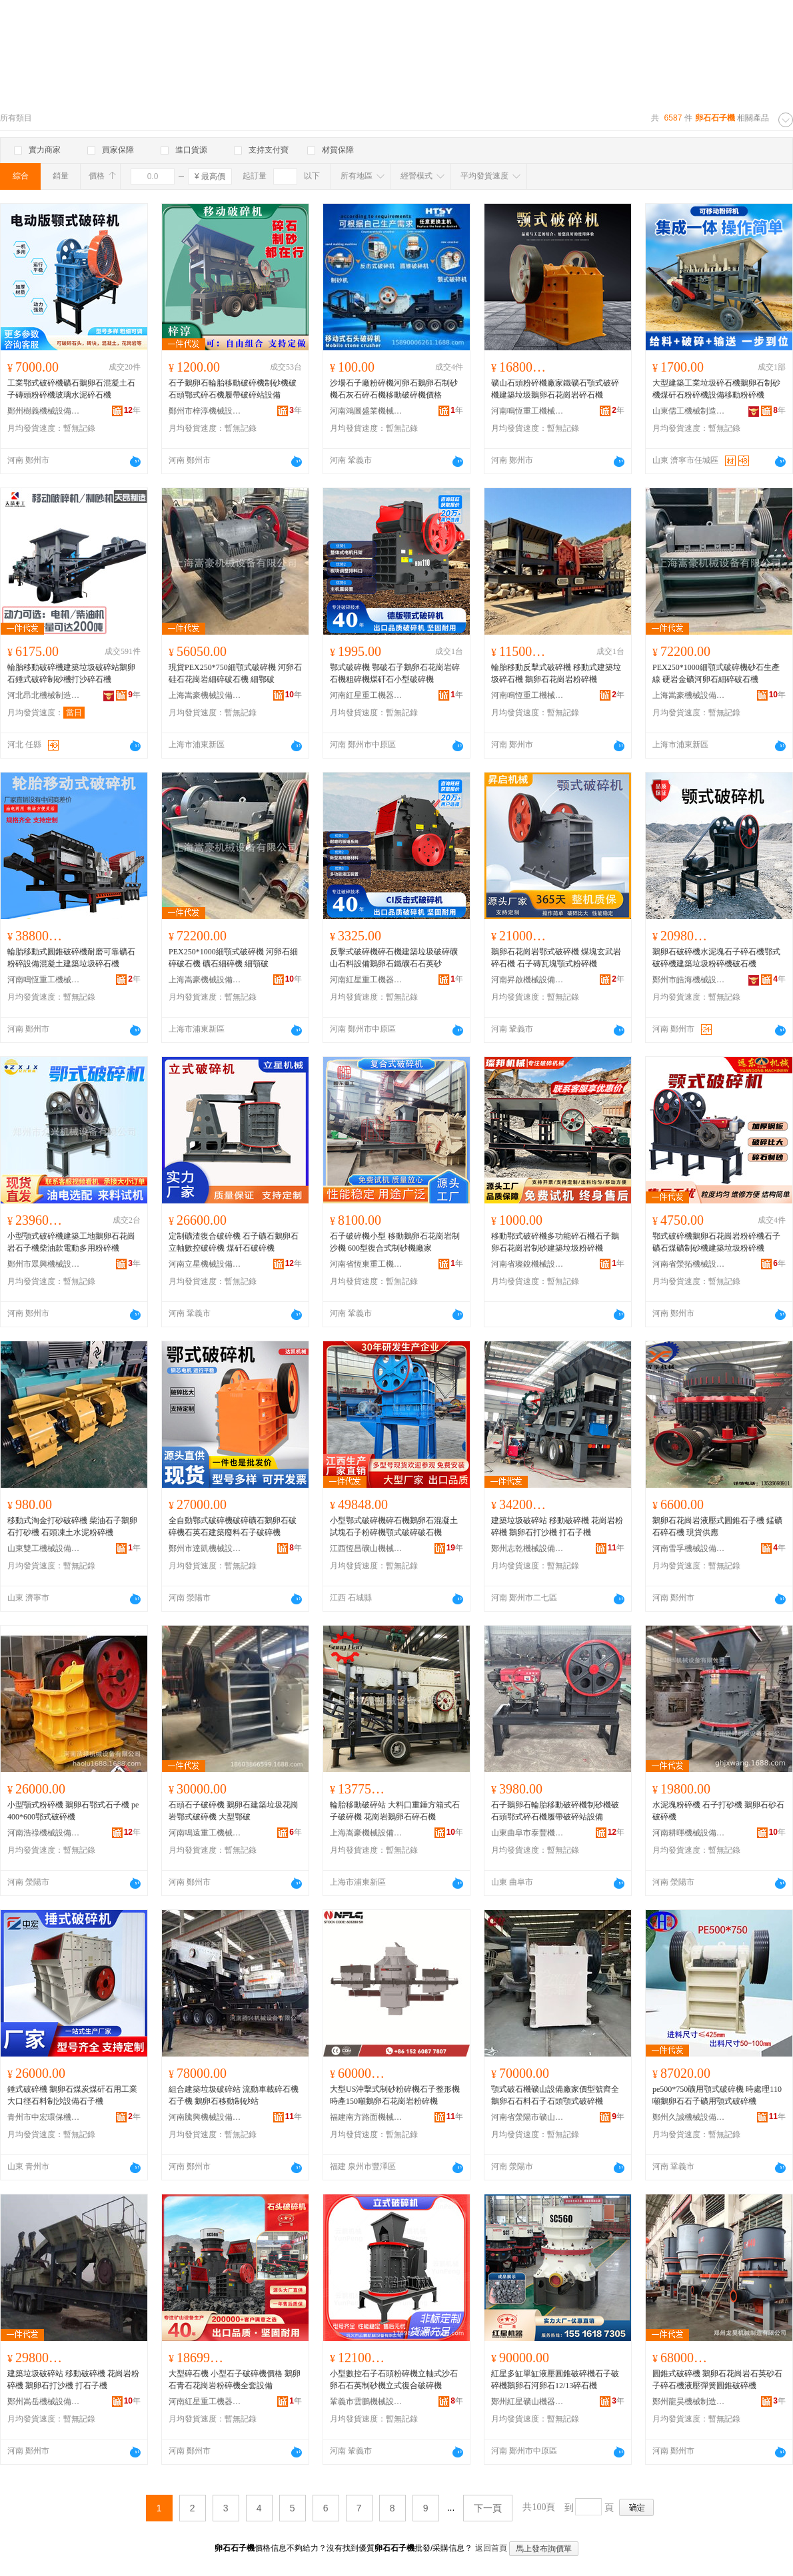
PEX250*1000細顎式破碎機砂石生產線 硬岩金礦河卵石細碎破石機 (716, 673)
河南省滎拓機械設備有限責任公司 (689, 1264)
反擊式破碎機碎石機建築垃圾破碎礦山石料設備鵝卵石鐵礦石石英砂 (394, 957)
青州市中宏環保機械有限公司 (44, 2117)
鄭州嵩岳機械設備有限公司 (44, 2401)
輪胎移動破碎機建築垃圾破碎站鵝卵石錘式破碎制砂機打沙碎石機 (71, 673)
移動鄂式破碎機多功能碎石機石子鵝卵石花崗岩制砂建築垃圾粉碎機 (555, 1242)
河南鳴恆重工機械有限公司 (527, 411)
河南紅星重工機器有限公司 (366, 695)
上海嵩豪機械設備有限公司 (205, 695)
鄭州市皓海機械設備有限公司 (689, 979)
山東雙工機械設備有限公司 (44, 1548)
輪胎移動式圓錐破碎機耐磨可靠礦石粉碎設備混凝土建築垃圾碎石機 (71, 957)
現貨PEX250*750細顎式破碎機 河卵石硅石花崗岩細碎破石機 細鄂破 (235, 673)
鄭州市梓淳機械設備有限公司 (205, 411)
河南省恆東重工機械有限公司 (366, 1264)
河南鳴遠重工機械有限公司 (205, 1832)
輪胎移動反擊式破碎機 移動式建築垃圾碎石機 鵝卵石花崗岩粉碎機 (556, 673)
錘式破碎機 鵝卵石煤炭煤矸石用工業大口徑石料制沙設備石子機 (72, 2095)
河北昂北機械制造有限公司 (44, 695)
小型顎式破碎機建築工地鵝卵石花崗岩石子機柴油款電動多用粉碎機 (71, 1242)
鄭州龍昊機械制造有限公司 (689, 2401)
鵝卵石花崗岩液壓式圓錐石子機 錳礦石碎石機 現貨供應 (717, 1526)
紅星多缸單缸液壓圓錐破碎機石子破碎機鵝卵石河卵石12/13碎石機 (555, 2379)
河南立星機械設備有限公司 (205, 1264)
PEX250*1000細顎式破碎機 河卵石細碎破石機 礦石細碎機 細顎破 (233, 957)
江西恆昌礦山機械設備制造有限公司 (366, 1548)
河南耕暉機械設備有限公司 (689, 1832)
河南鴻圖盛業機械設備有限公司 (366, 411)
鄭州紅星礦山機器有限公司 (527, 2401)
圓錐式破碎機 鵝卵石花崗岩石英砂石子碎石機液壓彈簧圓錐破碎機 (717, 2379)
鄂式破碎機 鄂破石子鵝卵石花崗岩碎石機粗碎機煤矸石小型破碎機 (395, 673)
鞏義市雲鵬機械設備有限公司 (366, 2401)
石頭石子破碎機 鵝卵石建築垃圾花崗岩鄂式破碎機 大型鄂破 (234, 1810)
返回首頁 (491, 2548)
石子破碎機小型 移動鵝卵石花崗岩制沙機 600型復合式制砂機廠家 (395, 1242)
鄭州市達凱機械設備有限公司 (205, 1548)
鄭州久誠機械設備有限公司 (689, 2117)
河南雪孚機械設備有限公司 (689, 1548)
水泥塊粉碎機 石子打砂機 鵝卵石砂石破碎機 (718, 1810)
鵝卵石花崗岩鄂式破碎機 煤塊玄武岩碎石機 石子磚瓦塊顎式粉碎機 (556, 957)
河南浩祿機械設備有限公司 (44, 1832)
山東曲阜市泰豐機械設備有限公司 (527, 1832)
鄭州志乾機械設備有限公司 (527, 1548)
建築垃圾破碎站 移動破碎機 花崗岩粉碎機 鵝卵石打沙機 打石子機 (557, 1526)
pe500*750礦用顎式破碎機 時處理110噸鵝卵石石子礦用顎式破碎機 (717, 2095)
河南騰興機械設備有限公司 (205, 2117)
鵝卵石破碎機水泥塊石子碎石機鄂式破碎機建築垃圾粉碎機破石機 (716, 957)
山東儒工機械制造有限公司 (689, 411)
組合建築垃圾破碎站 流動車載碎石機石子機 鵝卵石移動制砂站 (234, 2095)
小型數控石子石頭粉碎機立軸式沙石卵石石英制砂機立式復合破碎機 (394, 2379)
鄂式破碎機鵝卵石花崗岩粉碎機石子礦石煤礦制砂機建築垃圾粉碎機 (716, 1242)
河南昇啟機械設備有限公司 (527, 979)
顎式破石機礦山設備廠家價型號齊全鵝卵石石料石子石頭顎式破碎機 (555, 2095)
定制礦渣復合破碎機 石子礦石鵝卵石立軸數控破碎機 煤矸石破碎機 (234, 1242)
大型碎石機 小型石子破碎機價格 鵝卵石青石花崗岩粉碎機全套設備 (235, 2379)
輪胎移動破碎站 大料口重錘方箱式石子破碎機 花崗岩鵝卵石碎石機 (395, 1810)
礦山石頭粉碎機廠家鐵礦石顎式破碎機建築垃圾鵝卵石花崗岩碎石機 (555, 389)
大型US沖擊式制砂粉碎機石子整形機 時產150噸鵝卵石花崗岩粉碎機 (395, 2095)
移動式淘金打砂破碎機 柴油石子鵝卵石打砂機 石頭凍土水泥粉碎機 (72, 1526)
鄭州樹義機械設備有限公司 (44, 411)
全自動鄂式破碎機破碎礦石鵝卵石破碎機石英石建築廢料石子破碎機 (233, 1526)
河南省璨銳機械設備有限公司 (527, 1264)
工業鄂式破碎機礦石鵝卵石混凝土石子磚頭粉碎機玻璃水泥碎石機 (71, 389)
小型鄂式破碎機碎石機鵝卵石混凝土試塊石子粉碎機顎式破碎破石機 (394, 1526)
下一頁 (488, 2508)
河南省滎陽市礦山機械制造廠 (527, 2117)
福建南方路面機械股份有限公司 (366, 2117)
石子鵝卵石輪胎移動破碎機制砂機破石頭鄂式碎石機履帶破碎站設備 (233, 389)
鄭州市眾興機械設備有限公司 (44, 1264)
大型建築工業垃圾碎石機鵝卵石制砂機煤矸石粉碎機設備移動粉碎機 (716, 389)
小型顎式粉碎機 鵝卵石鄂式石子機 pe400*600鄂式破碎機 (73, 1810)
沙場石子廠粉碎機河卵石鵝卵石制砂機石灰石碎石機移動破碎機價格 (394, 389)
